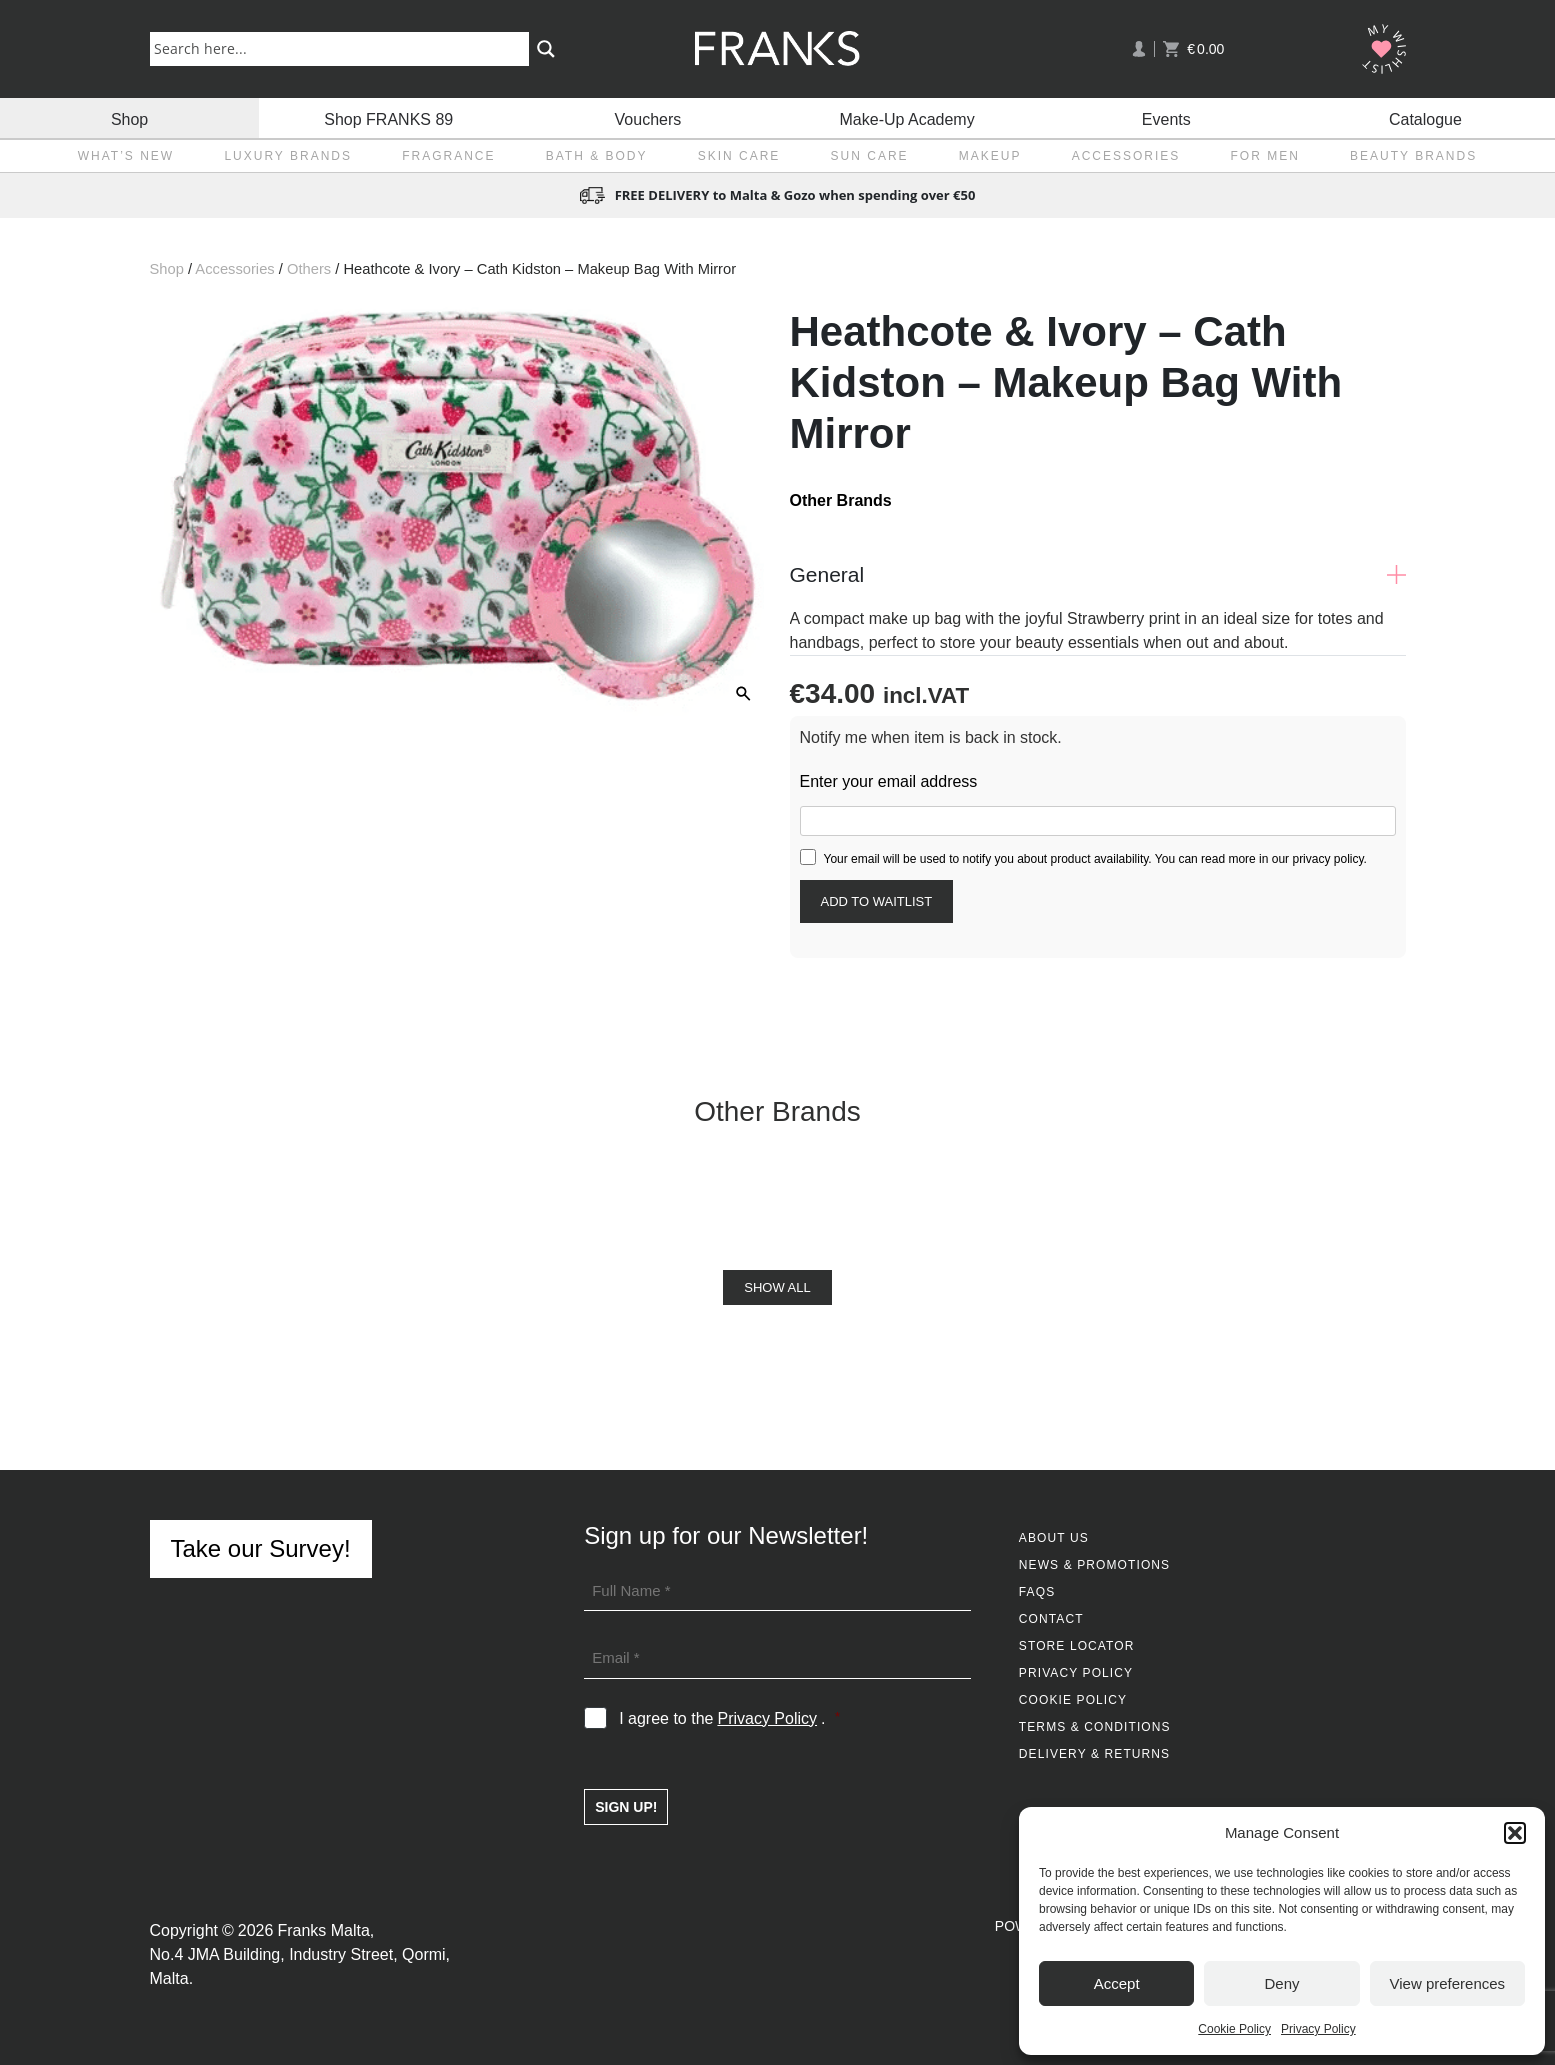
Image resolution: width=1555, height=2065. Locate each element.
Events (1166, 117)
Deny (1281, 1983)
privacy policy (1327, 859)
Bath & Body (597, 156)
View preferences (1448, 1983)
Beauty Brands (1413, 156)
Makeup (990, 156)
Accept (1117, 1983)
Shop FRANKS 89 (388, 117)
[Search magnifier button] (546, 49)
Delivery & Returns (1094, 1754)
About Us (1054, 1538)
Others (309, 269)
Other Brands (841, 500)
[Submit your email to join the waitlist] (877, 901)
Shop (129, 117)
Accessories (1126, 156)
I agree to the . (729, 1719)
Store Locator (1077, 1646)
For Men (1265, 156)
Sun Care (870, 156)
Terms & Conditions (1095, 1727)
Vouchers (648, 117)
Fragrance (448, 156)
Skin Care (739, 156)
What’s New (126, 156)
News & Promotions (1094, 1565)
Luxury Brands (288, 156)
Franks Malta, (325, 1930)
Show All (777, 1287)
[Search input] (343, 48)
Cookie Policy (1234, 2029)
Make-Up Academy (907, 117)
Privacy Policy (1318, 2029)
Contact (1051, 1619)
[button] (1515, 1833)
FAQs (1037, 1592)
